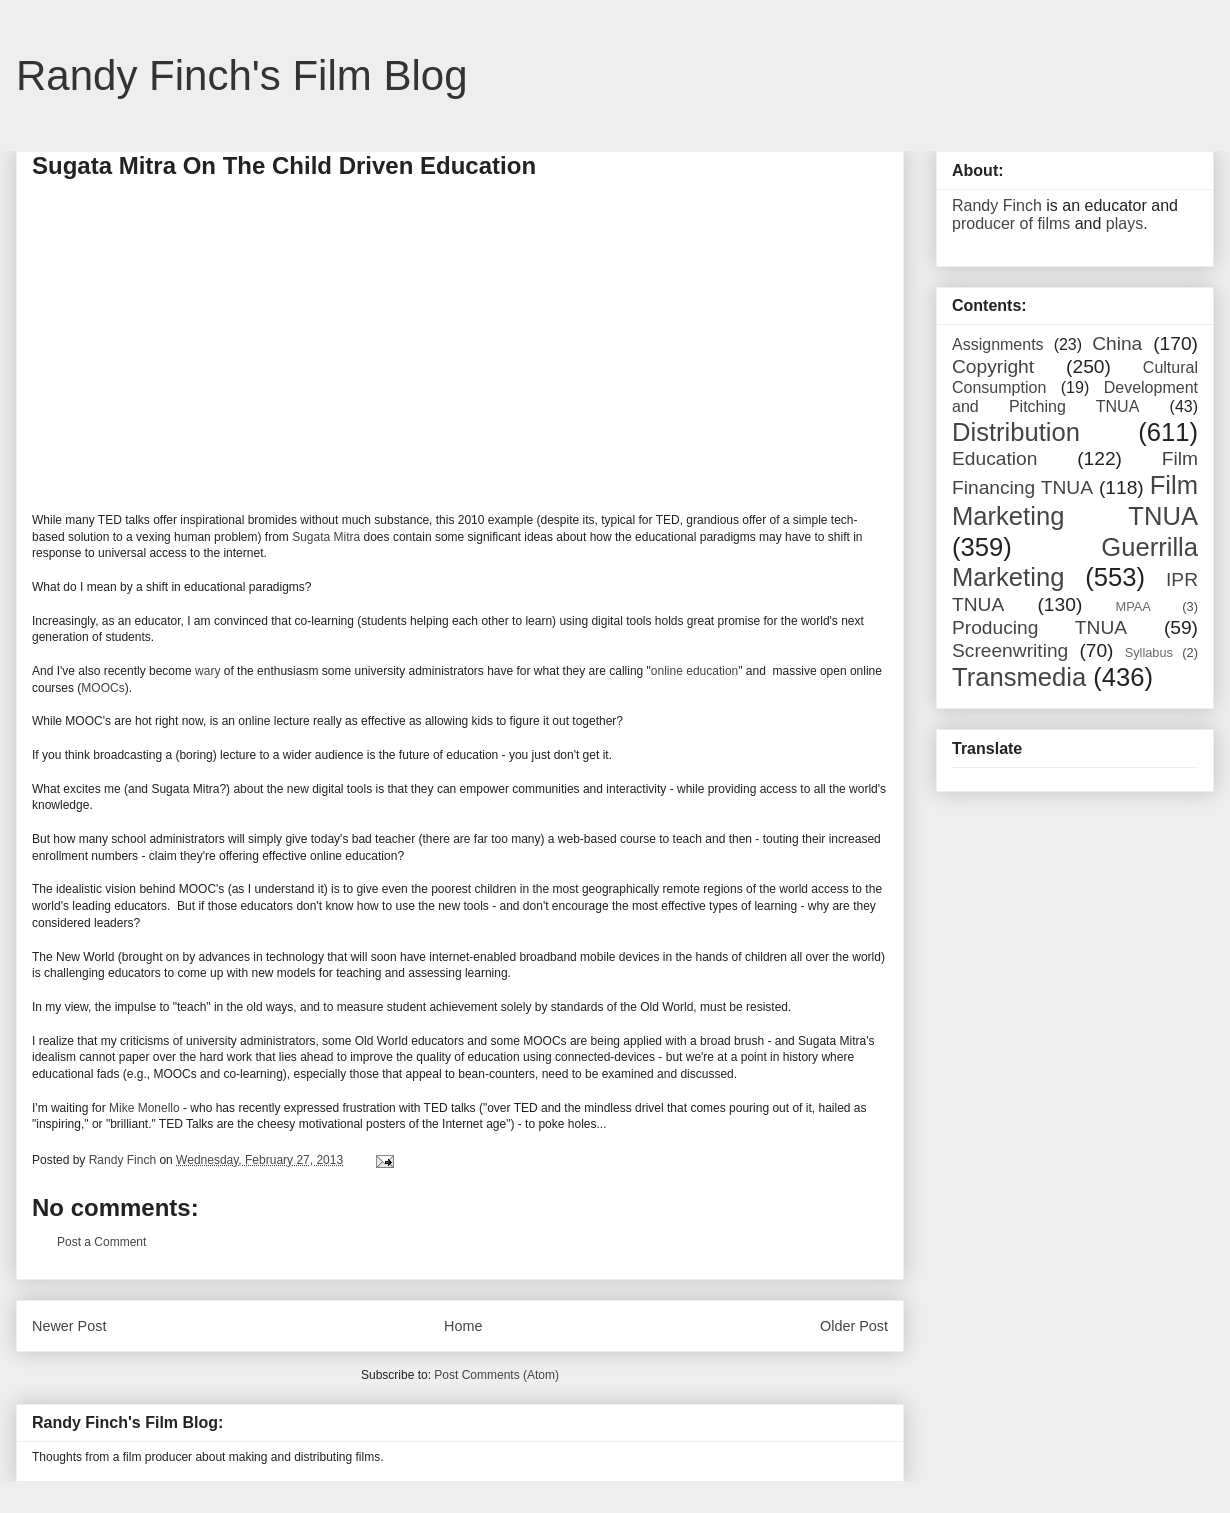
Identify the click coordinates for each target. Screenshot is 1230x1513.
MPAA (1133, 606)
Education (994, 458)
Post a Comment (101, 1242)
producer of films (1011, 223)
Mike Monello (144, 1108)
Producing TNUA (1039, 627)
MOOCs (102, 688)
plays (1124, 223)
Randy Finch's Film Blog (242, 75)
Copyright (993, 366)
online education (694, 671)
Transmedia (1019, 677)
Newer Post (69, 1326)
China (1117, 343)
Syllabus (1149, 652)
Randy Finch (997, 205)
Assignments (998, 344)
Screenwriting (1010, 650)
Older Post (854, 1326)
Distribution (1016, 432)
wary (207, 671)
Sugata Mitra (326, 537)
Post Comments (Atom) (496, 1375)
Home (463, 1326)
